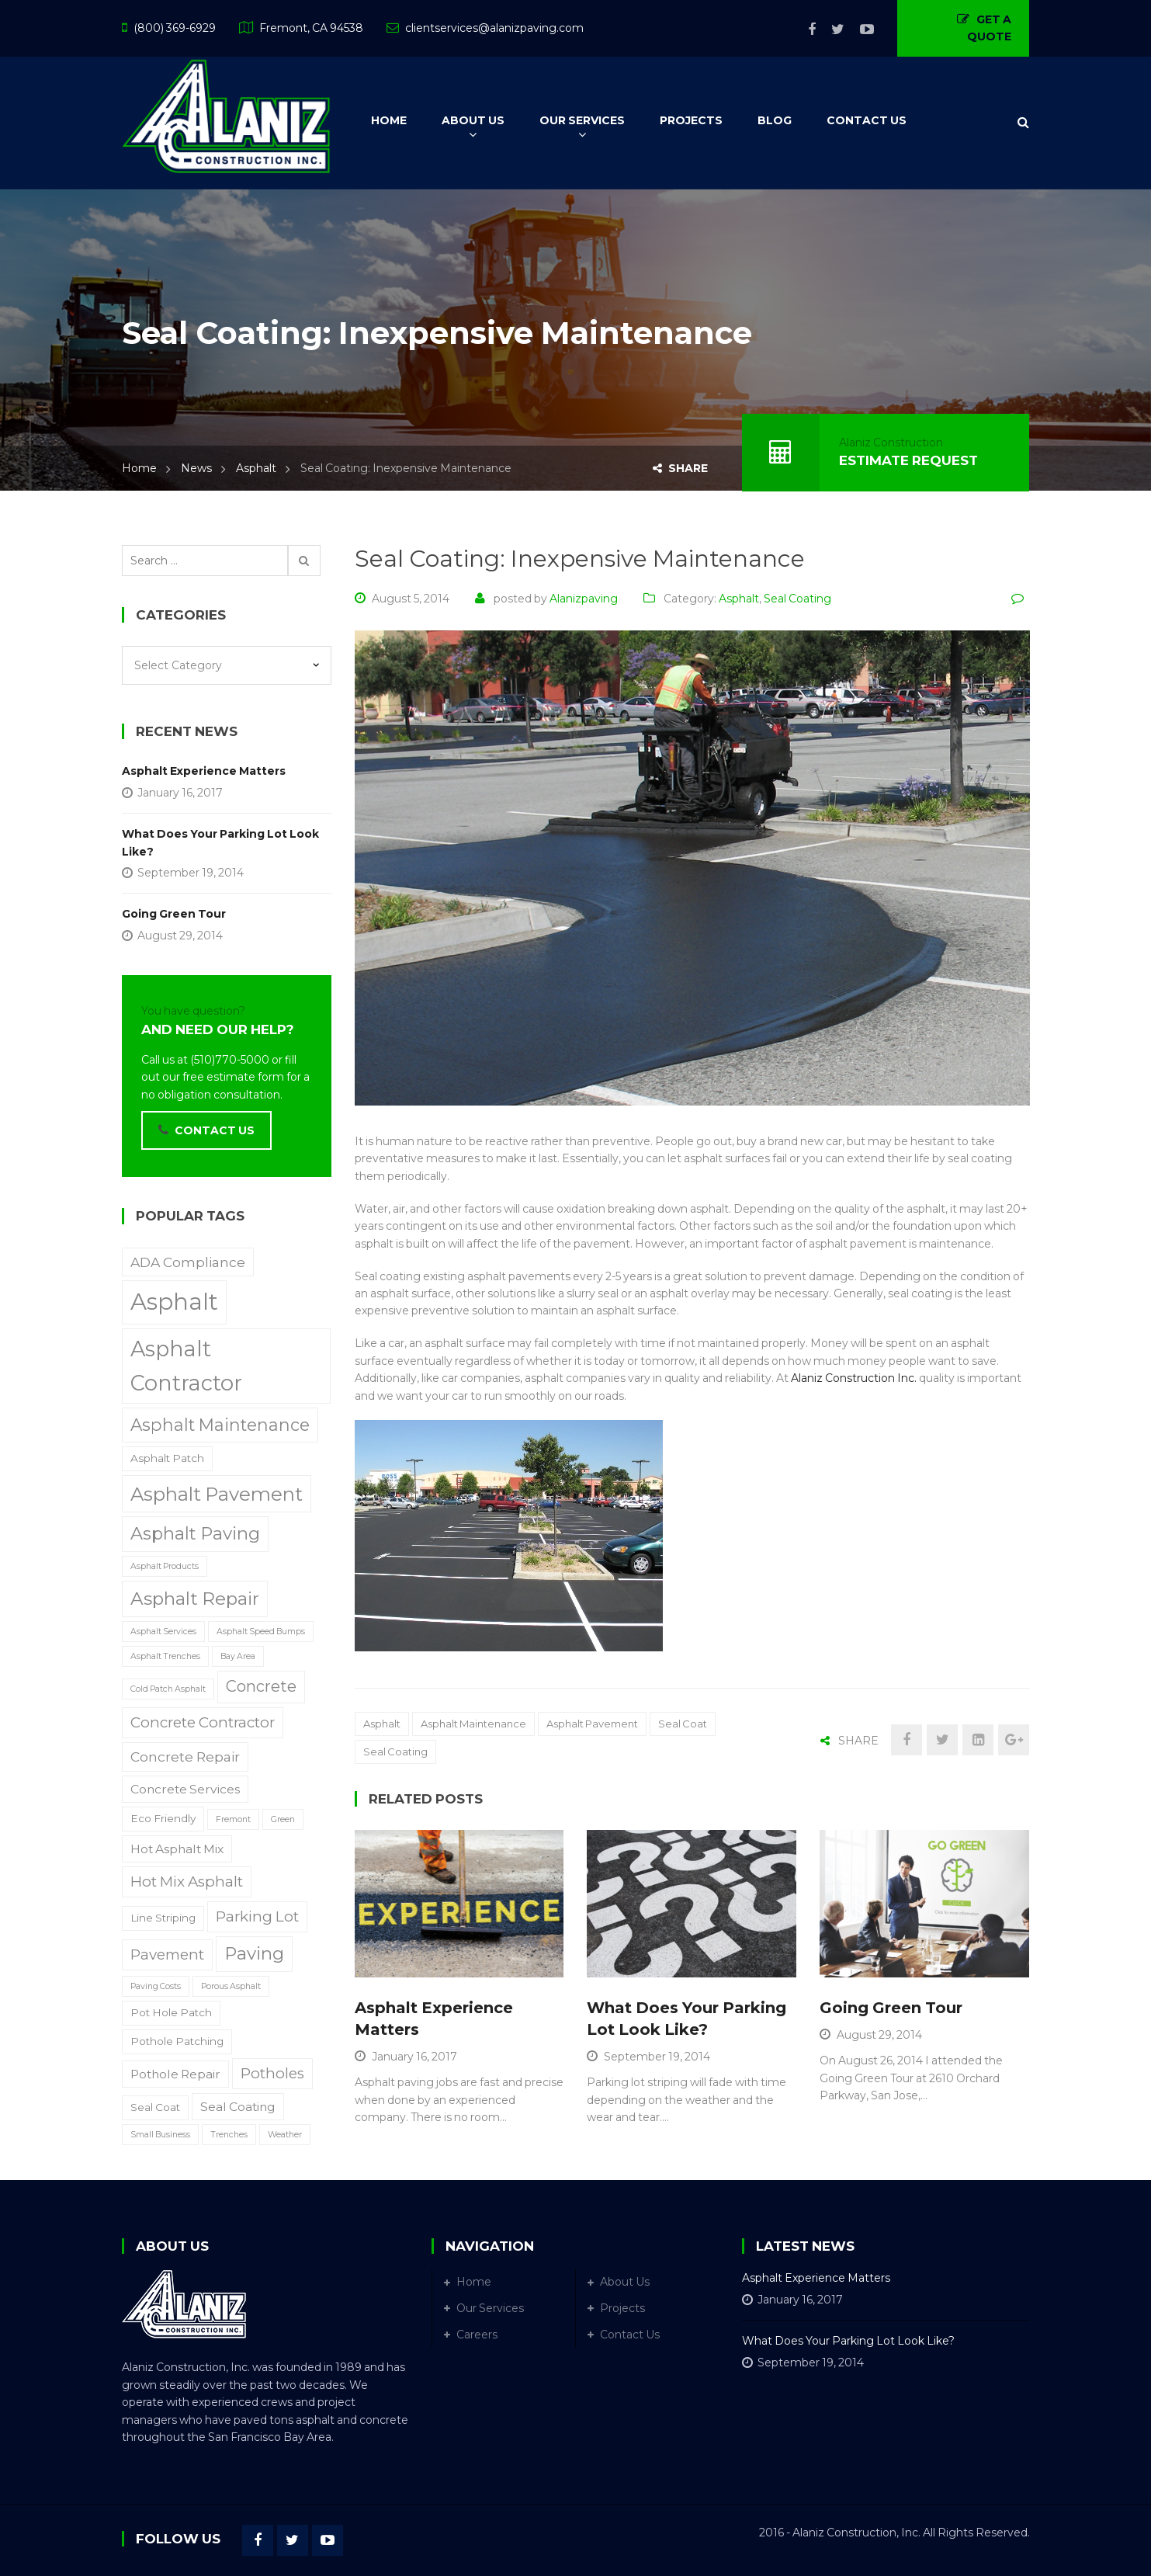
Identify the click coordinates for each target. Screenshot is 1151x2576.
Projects (622, 2308)
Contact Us (630, 2335)
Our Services (490, 2308)
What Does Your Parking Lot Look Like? (220, 842)
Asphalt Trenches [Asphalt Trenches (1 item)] (165, 1656)
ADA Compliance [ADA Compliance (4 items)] (187, 1262)
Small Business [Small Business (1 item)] (160, 2135)
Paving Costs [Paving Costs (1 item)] (155, 1986)
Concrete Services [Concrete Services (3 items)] (185, 1789)
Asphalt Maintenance (473, 1723)
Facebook (804, 29)
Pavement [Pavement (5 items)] (167, 1954)
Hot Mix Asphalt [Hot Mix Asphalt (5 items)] (186, 1881)
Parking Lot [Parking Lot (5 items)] (257, 1916)
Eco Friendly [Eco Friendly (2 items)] (163, 1818)
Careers (476, 2335)
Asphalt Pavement (592, 1723)
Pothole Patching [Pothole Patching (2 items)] (177, 2041)
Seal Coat (682, 1723)
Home (139, 468)
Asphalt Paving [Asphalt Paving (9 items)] (195, 1533)
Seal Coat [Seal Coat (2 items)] (155, 2107)
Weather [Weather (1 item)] (285, 2135)
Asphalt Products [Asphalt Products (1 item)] (164, 1566)
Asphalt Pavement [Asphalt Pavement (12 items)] (216, 1493)
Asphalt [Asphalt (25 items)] (174, 1301)
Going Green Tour (891, 2007)
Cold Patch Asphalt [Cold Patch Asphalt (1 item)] (168, 1689)
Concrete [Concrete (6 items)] (261, 1686)
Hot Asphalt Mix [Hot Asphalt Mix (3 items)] (177, 1849)
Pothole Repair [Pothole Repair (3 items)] (175, 2074)
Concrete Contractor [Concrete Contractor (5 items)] (202, 1722)
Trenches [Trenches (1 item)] (229, 2135)
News (196, 468)
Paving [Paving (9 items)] (254, 1953)
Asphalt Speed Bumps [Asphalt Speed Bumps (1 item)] (261, 1631)
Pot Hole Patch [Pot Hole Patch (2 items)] (171, 2012)
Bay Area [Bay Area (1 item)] (237, 1656)
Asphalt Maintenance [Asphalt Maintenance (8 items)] (220, 1425)
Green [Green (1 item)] (283, 1819)
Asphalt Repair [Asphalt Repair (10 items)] (194, 1598)
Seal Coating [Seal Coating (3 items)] (238, 2106)
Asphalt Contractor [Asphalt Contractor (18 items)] (186, 1365)
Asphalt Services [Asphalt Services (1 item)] (163, 1631)
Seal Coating (797, 599)
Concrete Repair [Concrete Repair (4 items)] (185, 1756)
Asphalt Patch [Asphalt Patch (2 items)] (167, 1458)
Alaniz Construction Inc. (854, 1378)
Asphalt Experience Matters (204, 771)
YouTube (859, 29)
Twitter (830, 29)
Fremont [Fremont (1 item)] (233, 1819)
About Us (625, 2282)
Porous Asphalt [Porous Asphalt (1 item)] (231, 1986)
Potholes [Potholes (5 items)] (272, 2073)
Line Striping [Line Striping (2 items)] (163, 1917)
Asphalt (256, 468)
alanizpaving (583, 599)
